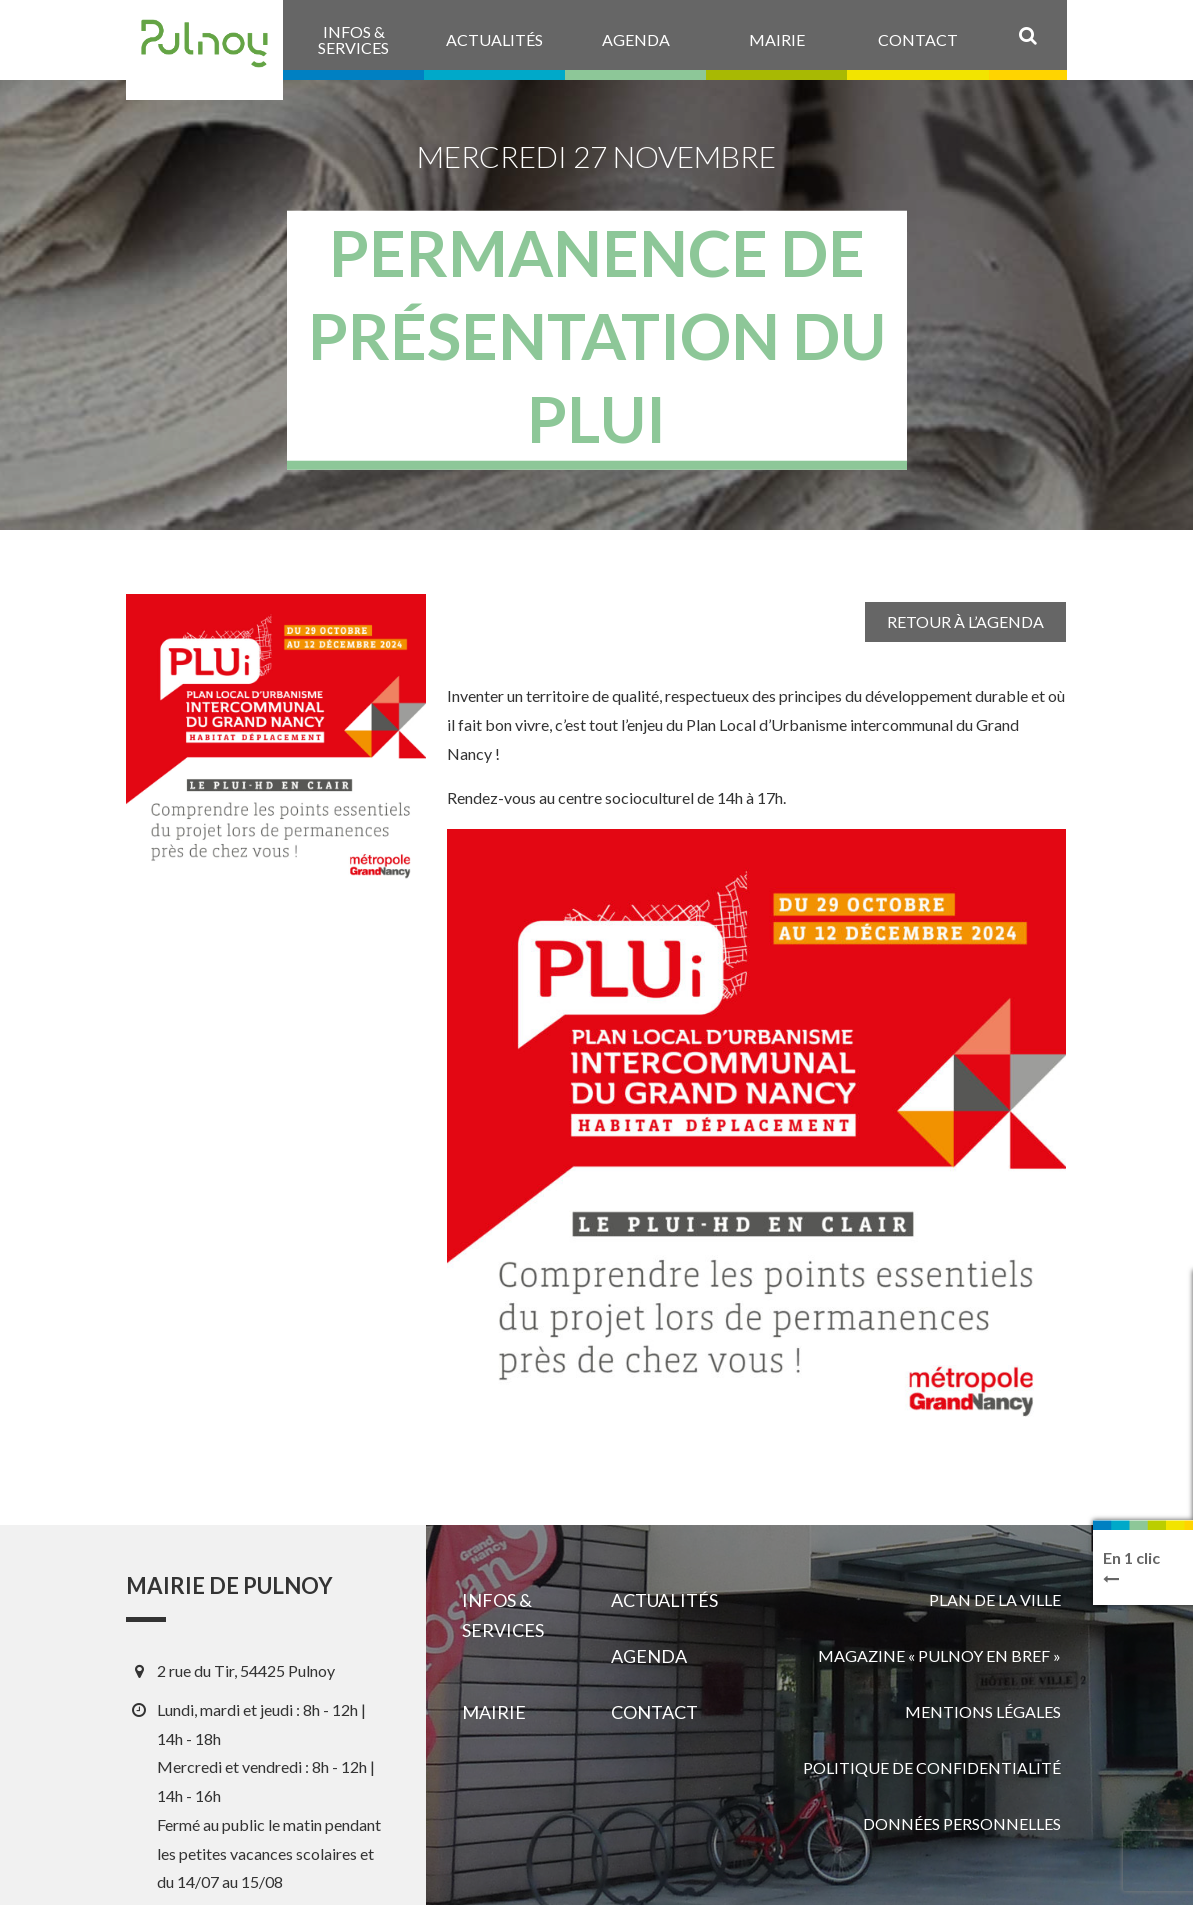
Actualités (664, 1600)
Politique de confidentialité (932, 1767)
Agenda (649, 1656)
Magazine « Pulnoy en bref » (939, 1655)
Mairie (494, 1712)
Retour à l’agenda (965, 621)
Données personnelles (962, 1823)
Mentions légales (983, 1711)
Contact (654, 1712)
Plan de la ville (995, 1599)
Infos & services (503, 1615)
